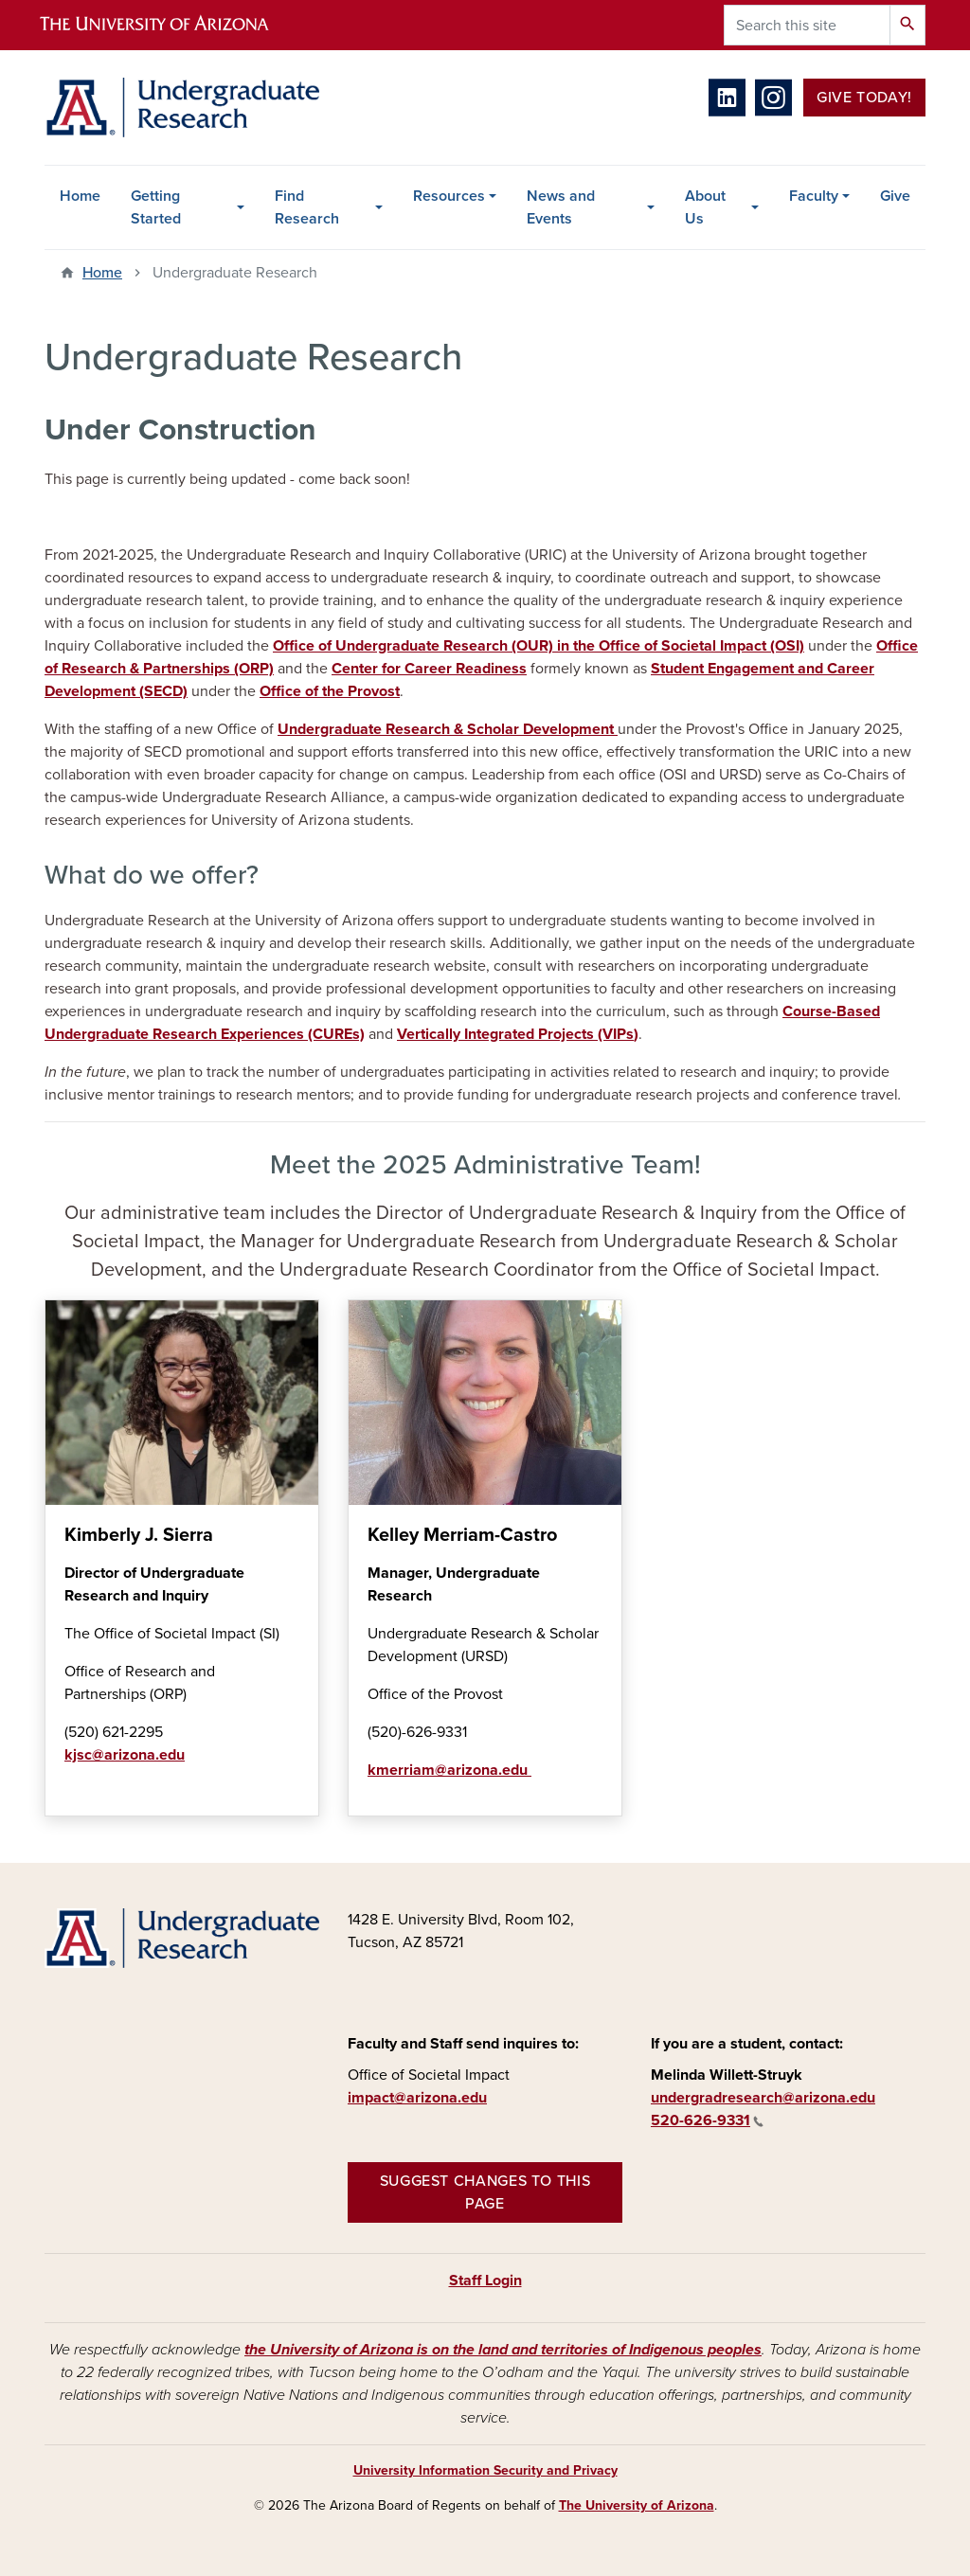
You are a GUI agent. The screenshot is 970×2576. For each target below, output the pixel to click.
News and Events (561, 207)
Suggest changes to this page (485, 2192)
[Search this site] (807, 25)
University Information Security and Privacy (485, 2470)
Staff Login (485, 2280)
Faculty (813, 196)
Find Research (307, 207)
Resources (449, 196)
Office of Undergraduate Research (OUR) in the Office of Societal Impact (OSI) (538, 645)
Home (80, 196)
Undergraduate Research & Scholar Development (448, 729)
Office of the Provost (330, 691)
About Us (705, 207)
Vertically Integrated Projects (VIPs (515, 1034)
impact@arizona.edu (417, 2097)
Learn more (63, 1796)
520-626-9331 (707, 2120)
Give (895, 196)
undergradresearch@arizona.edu (763, 2097)
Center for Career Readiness (429, 668)
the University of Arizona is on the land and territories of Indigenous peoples (503, 2349)
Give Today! (864, 97)
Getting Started (156, 207)
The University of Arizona (636, 2505)
